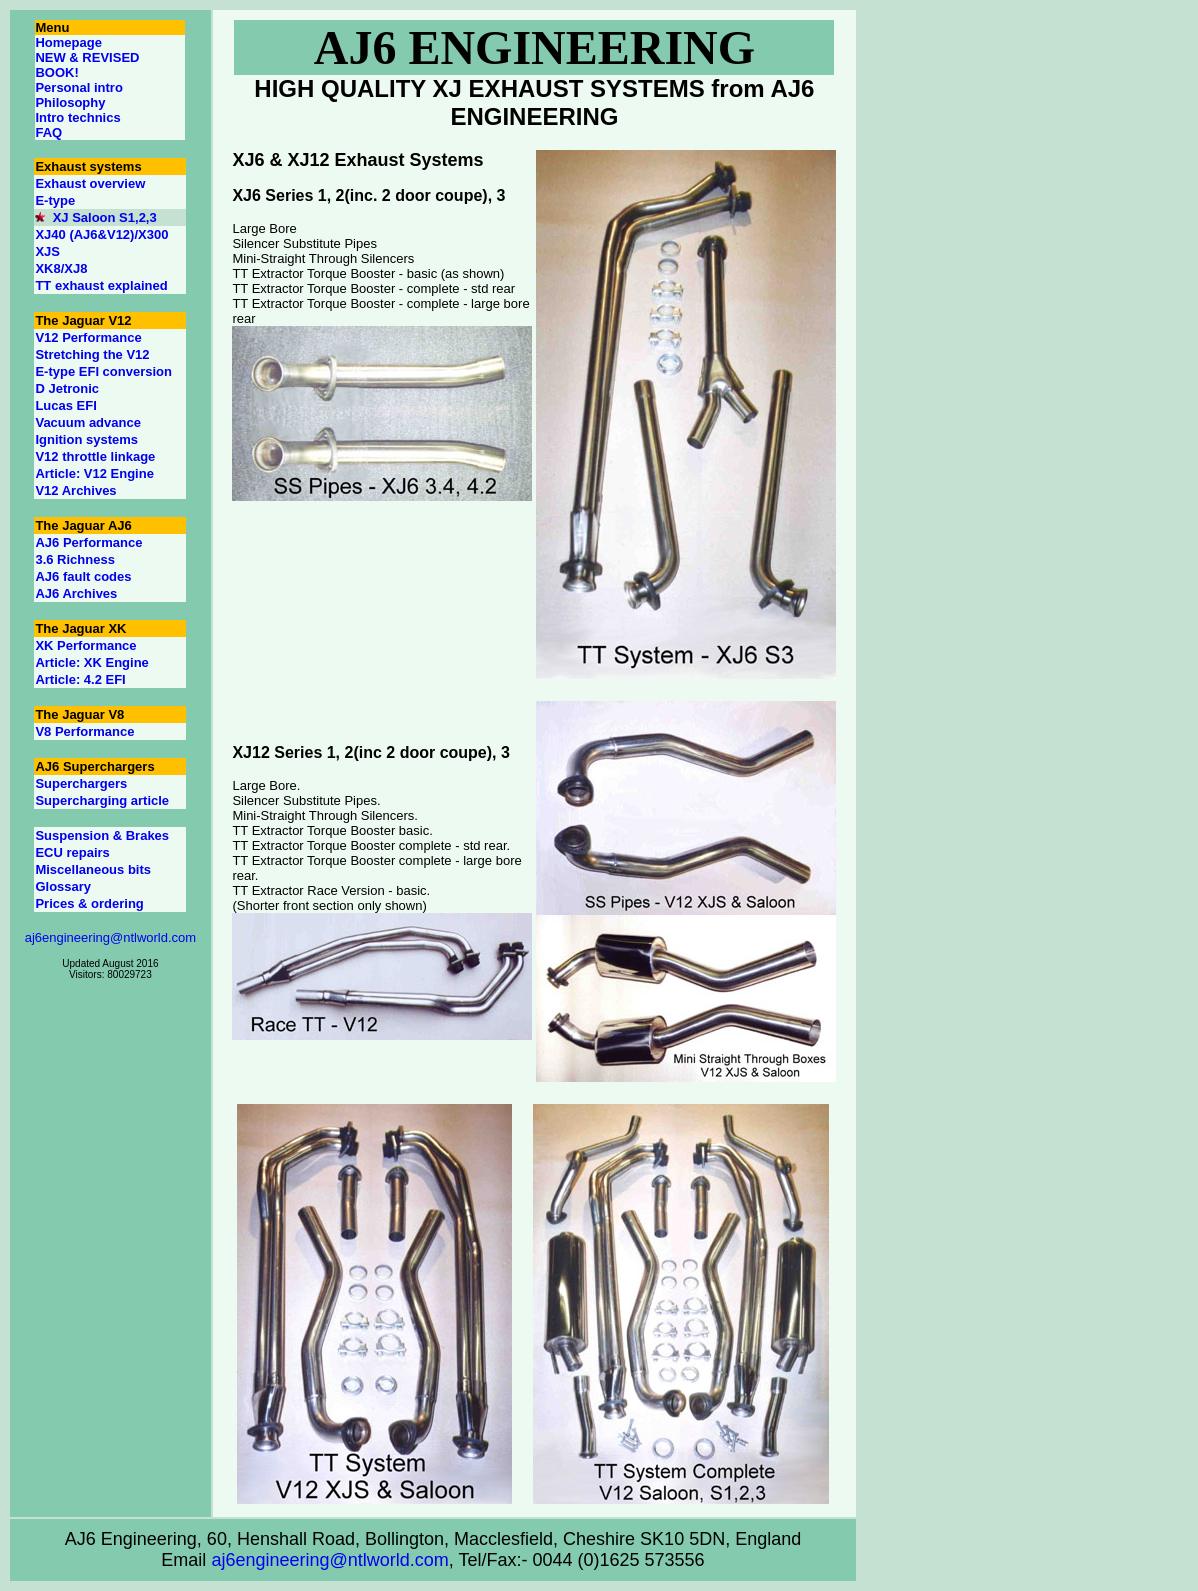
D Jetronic (67, 388)
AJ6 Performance (88, 542)
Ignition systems (86, 439)
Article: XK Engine (91, 662)
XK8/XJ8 (61, 268)
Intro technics (77, 117)
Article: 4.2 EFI (80, 679)
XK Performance (85, 645)
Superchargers (81, 783)
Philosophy (70, 102)
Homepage (68, 42)
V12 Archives (75, 490)
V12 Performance (88, 337)
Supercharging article (102, 800)
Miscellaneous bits (93, 869)
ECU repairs (72, 852)
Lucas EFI (65, 405)
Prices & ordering (89, 903)
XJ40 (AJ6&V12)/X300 (101, 234)
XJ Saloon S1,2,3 (105, 217)
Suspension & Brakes (102, 835)
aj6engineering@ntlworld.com (110, 937)
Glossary (63, 886)
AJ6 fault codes (83, 576)
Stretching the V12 (92, 354)
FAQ (48, 132)
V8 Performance (84, 731)
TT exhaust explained (101, 285)
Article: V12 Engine (94, 473)
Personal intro (78, 87)
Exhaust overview (90, 183)
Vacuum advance (88, 422)
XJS (47, 251)
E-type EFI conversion (103, 371)
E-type (55, 200)
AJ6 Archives (76, 593)
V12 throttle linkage (95, 456)
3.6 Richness (75, 559)
